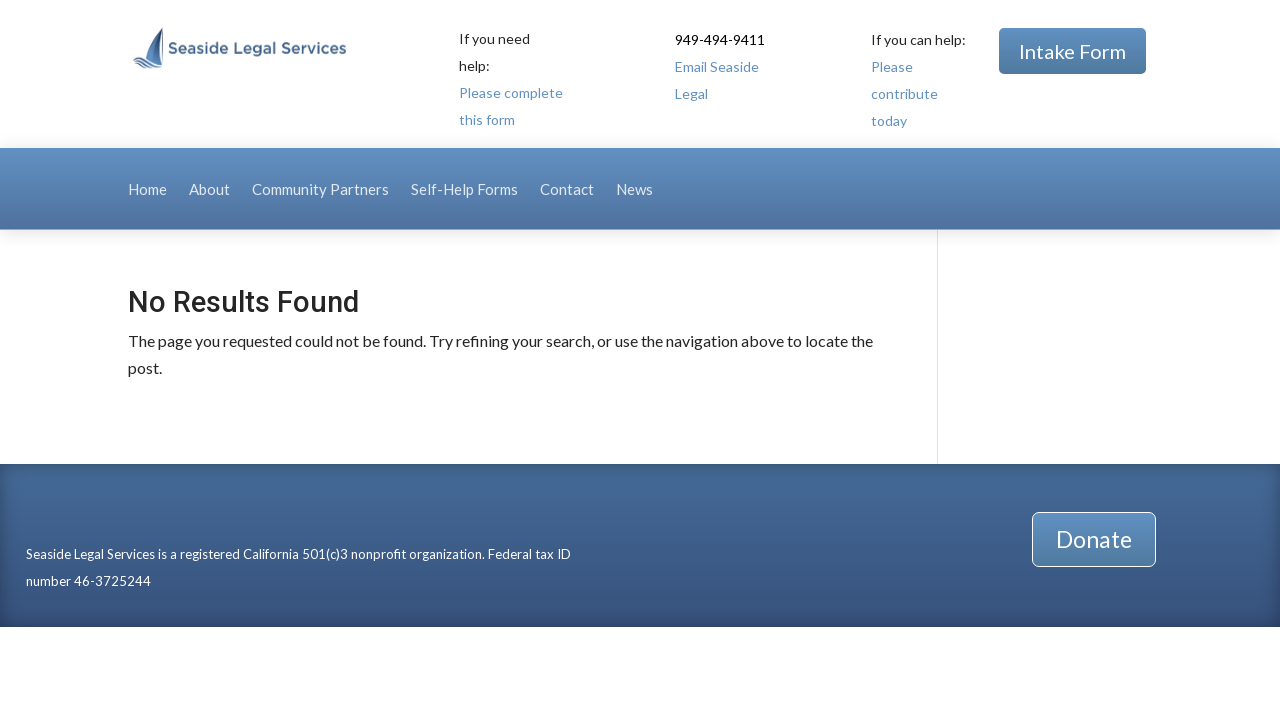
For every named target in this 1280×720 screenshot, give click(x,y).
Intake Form (1072, 51)
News (634, 190)
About (209, 190)
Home (147, 190)
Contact (567, 190)
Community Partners (320, 190)
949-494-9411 (720, 39)
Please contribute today (904, 93)
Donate (1094, 539)
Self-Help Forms (464, 190)
